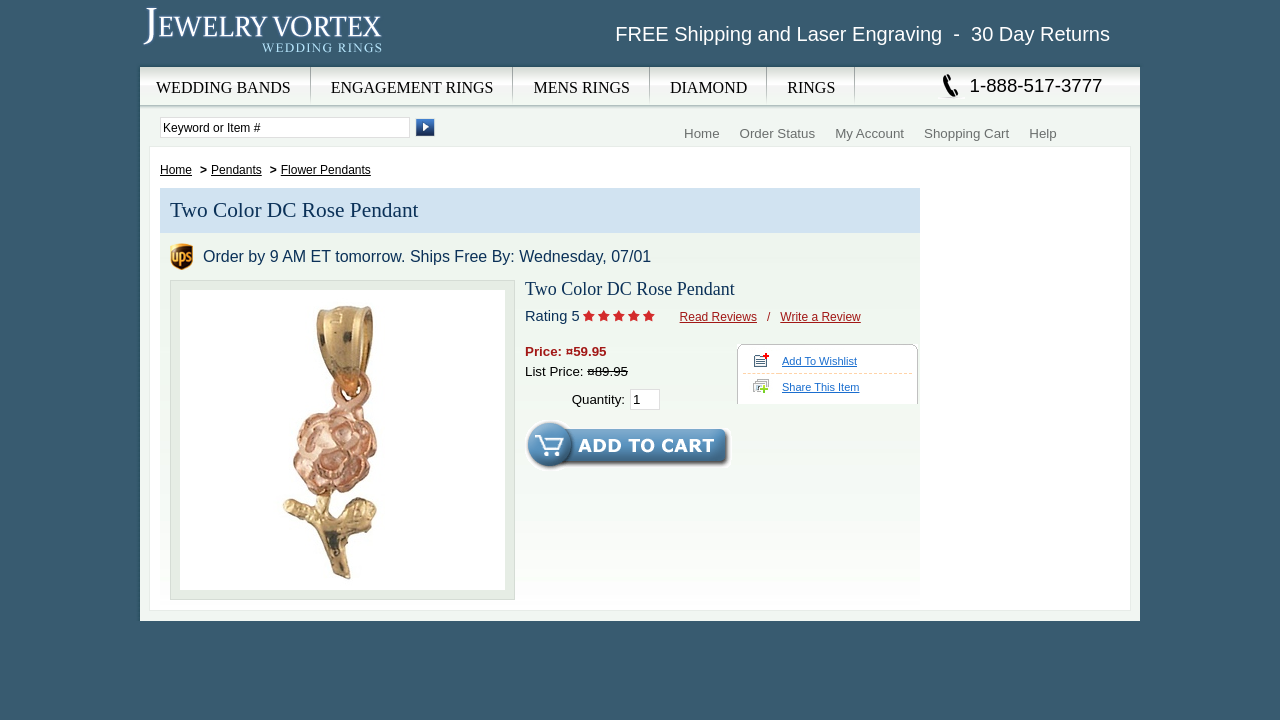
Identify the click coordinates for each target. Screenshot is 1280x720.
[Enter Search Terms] (285, 127)
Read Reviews (718, 317)
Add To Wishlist (819, 361)
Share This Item (820, 387)
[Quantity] (645, 399)
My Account (869, 133)
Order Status (778, 133)
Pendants (236, 170)
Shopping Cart (966, 133)
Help (1042, 133)
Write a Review (820, 317)
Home (702, 133)
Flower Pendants (326, 170)
